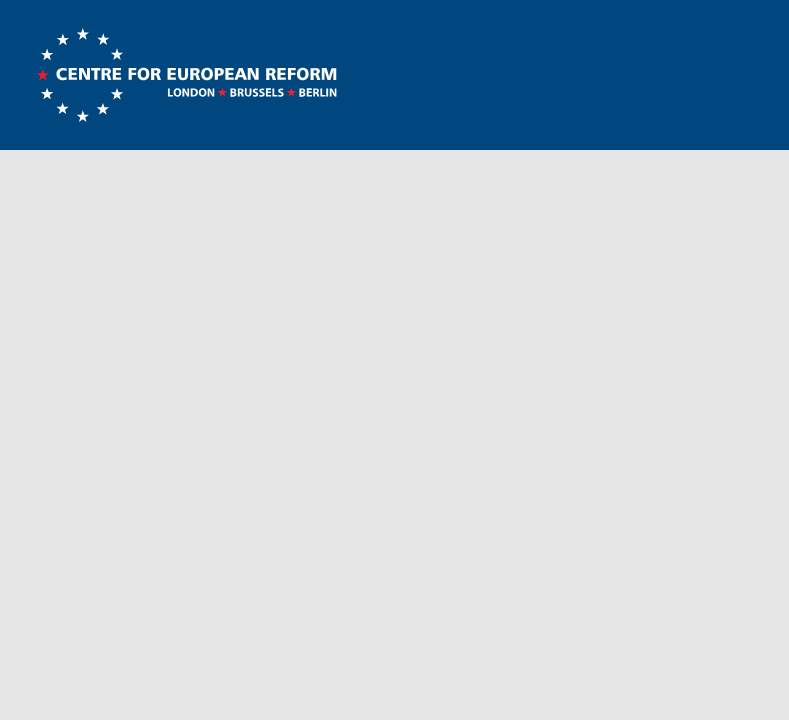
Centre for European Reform (186, 75)
